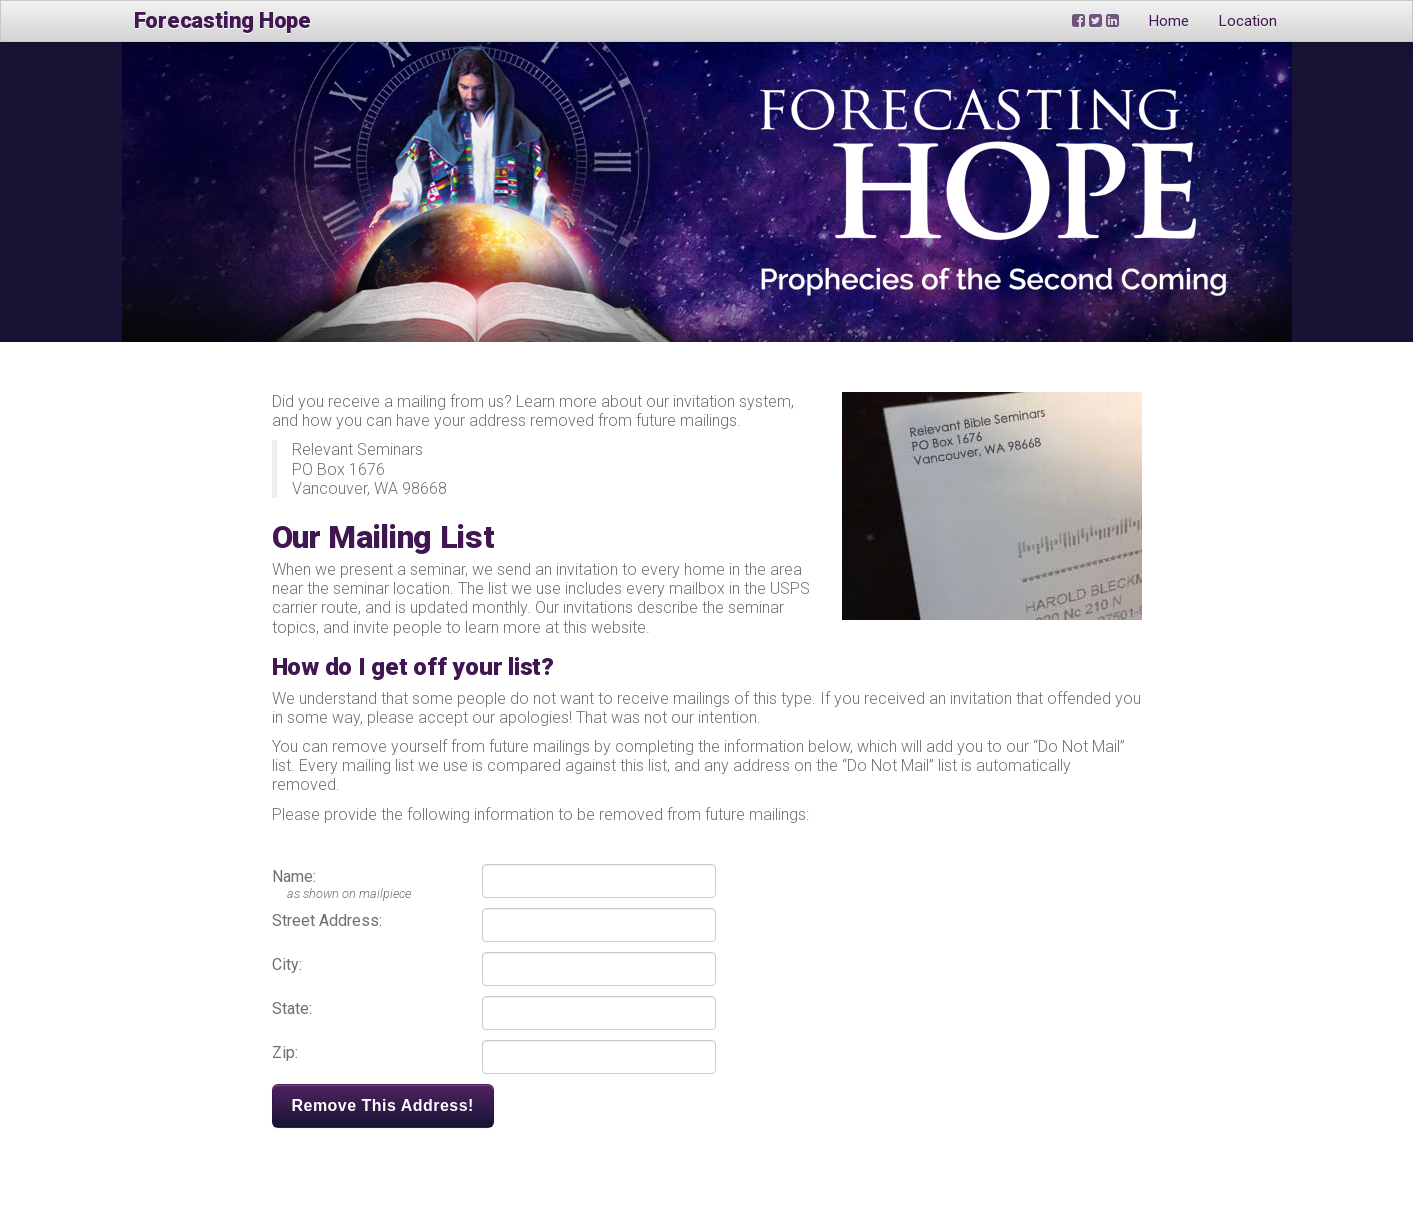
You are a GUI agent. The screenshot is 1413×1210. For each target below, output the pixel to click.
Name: (294, 876)
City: (287, 964)
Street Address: (327, 920)
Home (1169, 21)
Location (1248, 21)
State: (292, 1008)
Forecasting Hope (222, 20)
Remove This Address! (383, 1105)
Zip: (285, 1052)
